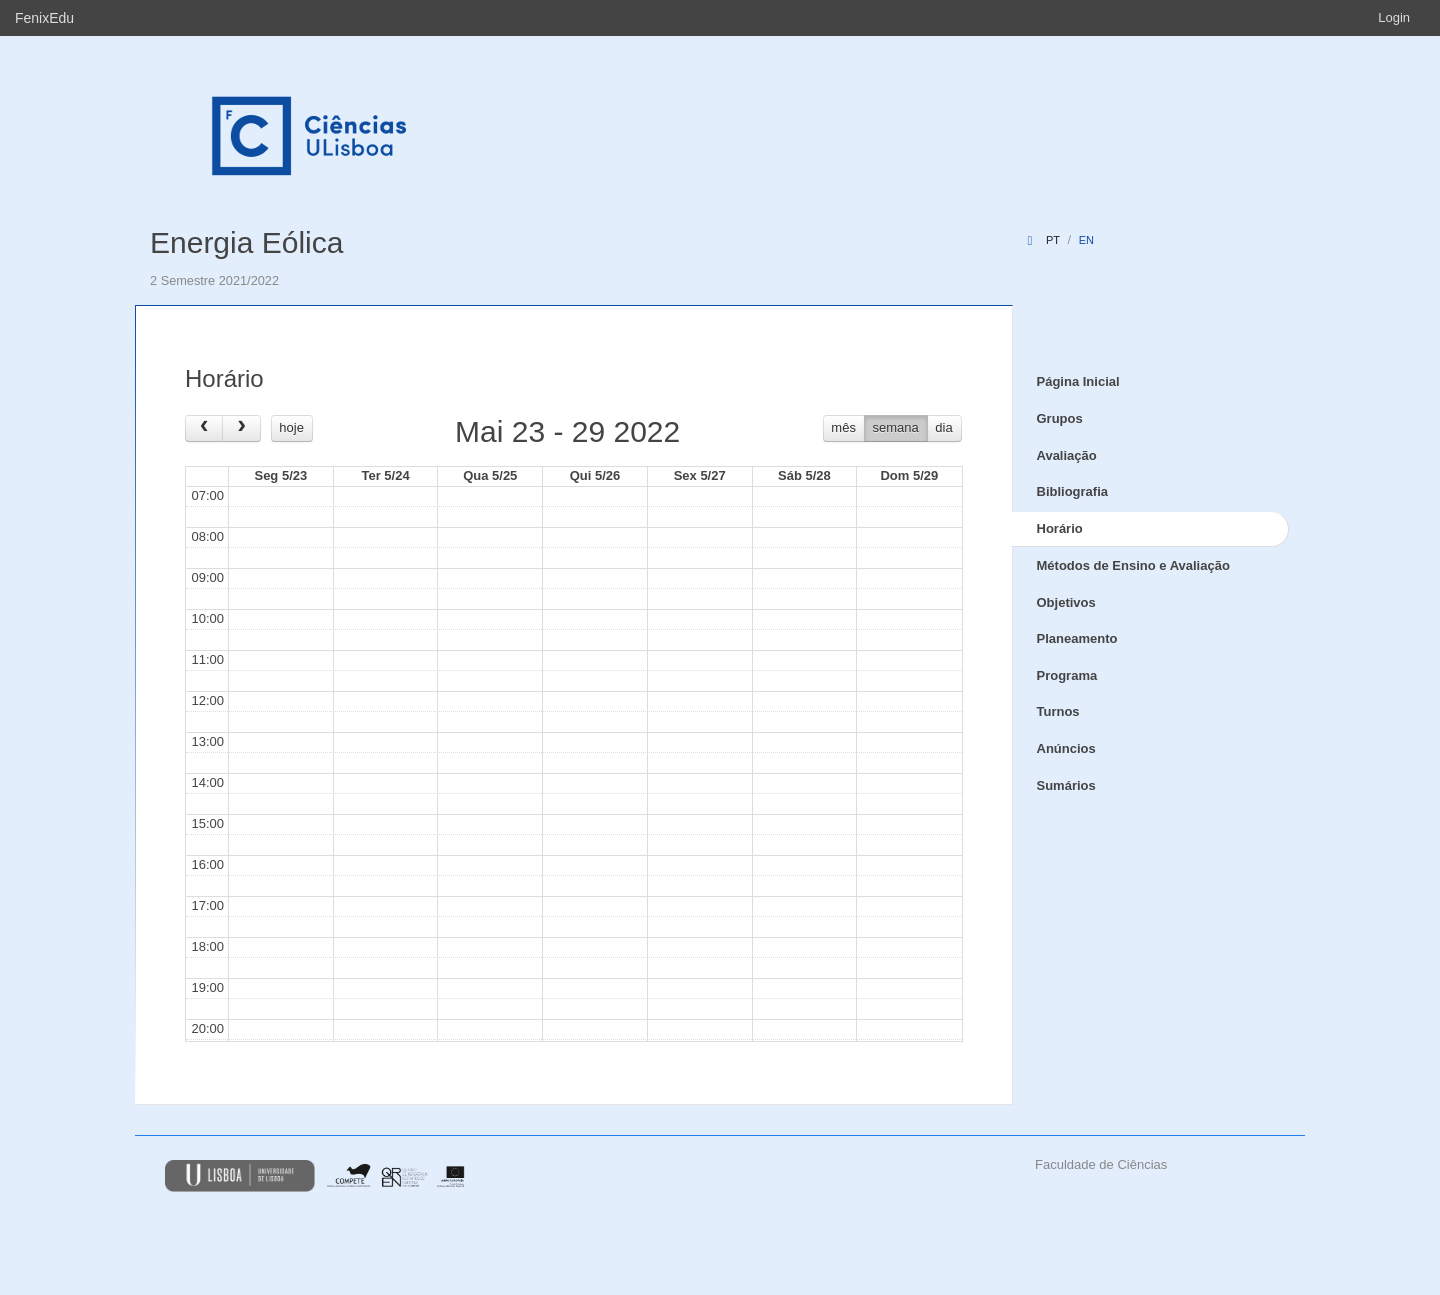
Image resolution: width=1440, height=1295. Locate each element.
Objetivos (1066, 602)
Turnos (1058, 711)
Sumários (1066, 785)
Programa (1067, 675)
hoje (291, 427)
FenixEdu (44, 18)
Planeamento (1077, 638)
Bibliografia (1073, 491)
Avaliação (1067, 455)
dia (943, 427)
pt (1053, 240)
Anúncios (1066, 748)
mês (843, 427)
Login (1394, 17)
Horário (1060, 528)
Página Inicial (1078, 381)
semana (896, 427)
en (1086, 240)
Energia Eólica (246, 242)
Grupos (1060, 418)
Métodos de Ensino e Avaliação (1133, 565)
